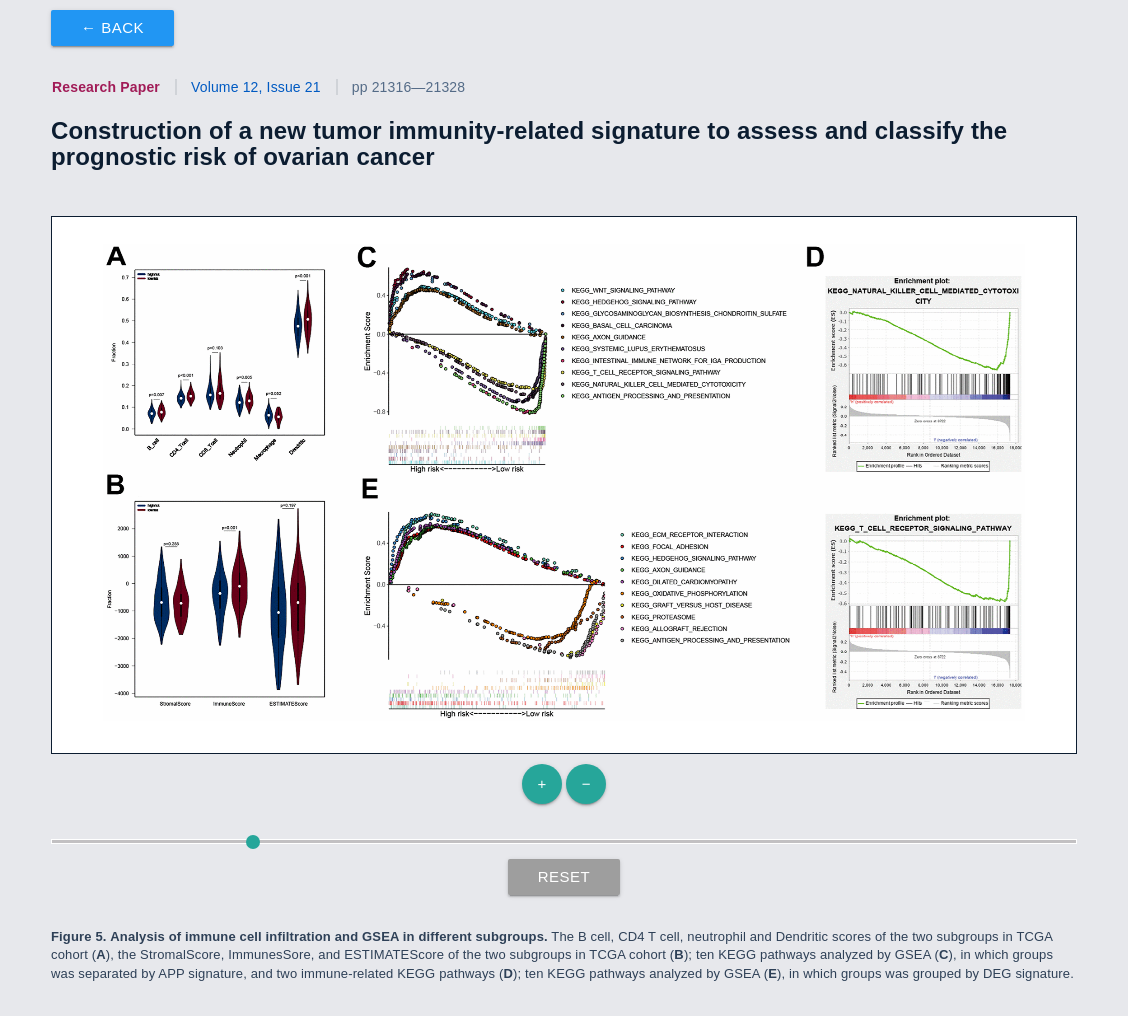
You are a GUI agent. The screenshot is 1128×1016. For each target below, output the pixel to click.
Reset (564, 876)
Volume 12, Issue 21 (256, 87)
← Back (112, 27)
